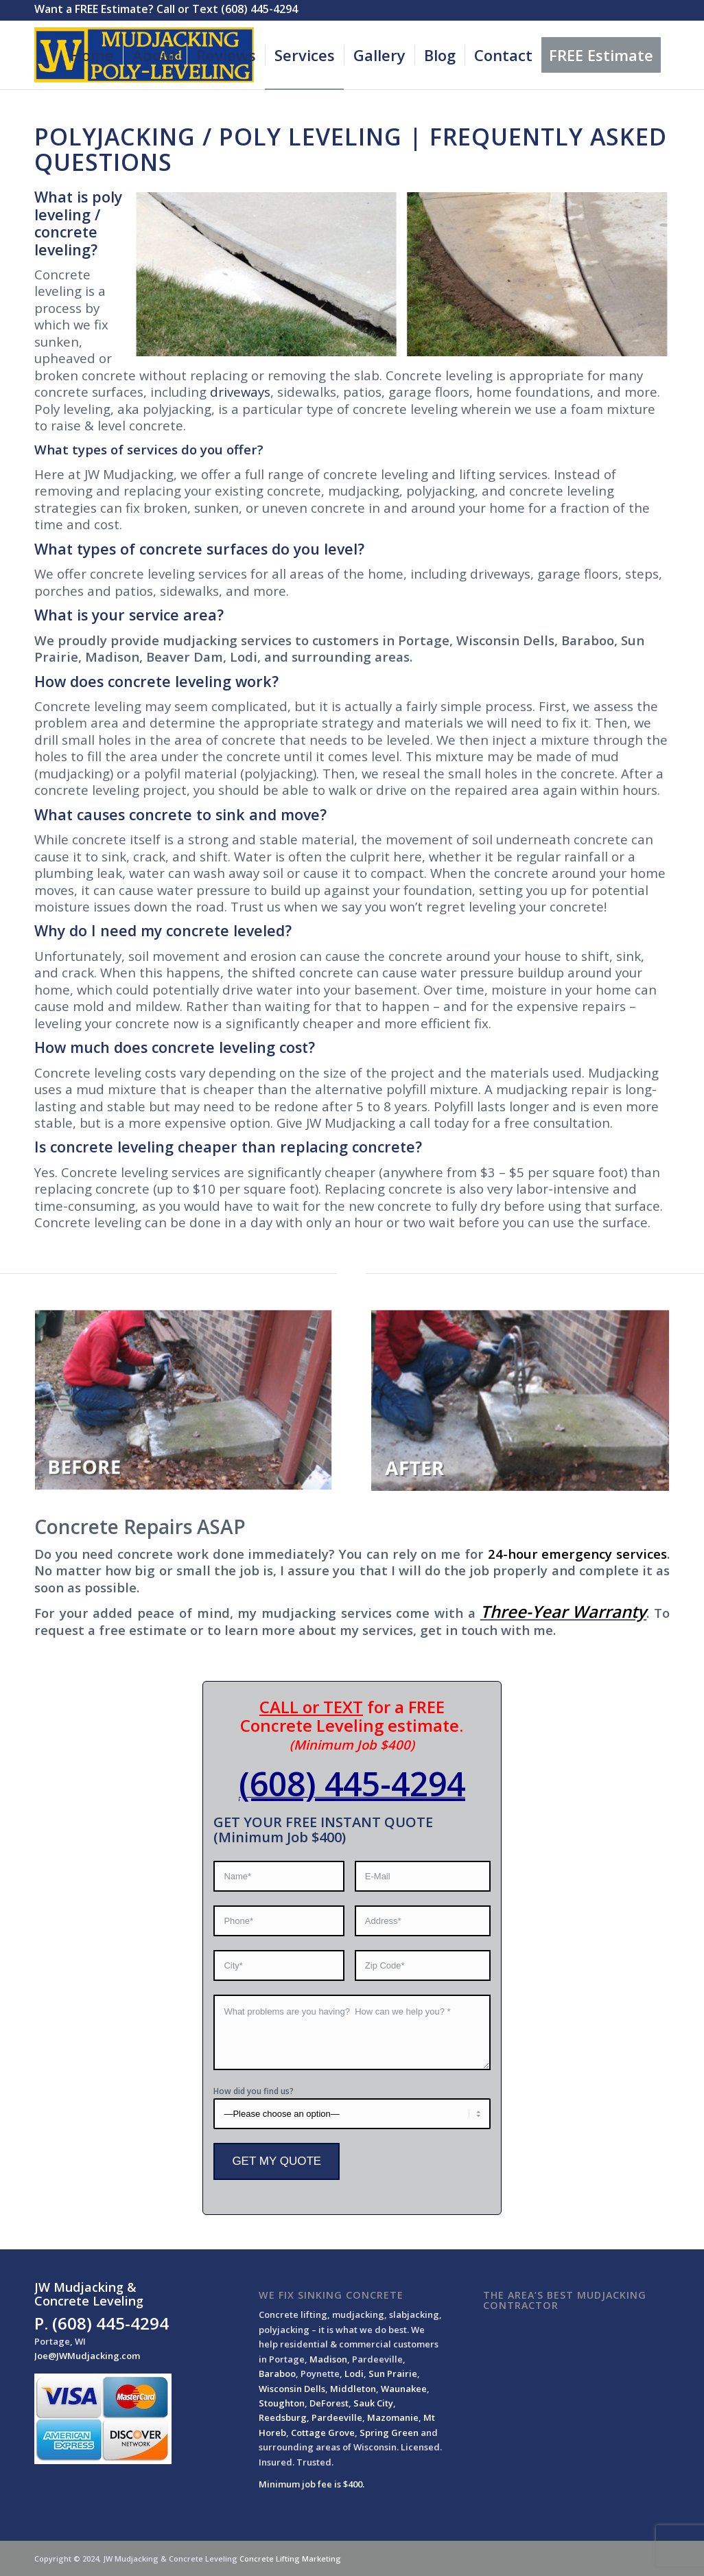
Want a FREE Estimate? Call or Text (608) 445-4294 (166, 8)
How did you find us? (253, 2091)
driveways (240, 391)
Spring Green (389, 2432)
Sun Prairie (392, 2373)
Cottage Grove (323, 2432)
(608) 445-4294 (352, 1783)
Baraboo (277, 2373)
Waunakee (404, 2388)
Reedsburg (283, 2417)
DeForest (329, 2403)
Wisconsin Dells (292, 2388)
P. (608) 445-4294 (101, 2323)
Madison (328, 2359)
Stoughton (282, 2403)
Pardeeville (337, 2417)
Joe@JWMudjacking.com (87, 2355)
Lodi (354, 2373)
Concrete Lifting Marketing (290, 2558)
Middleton (353, 2388)
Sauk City (373, 2403)
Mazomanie (393, 2417)
